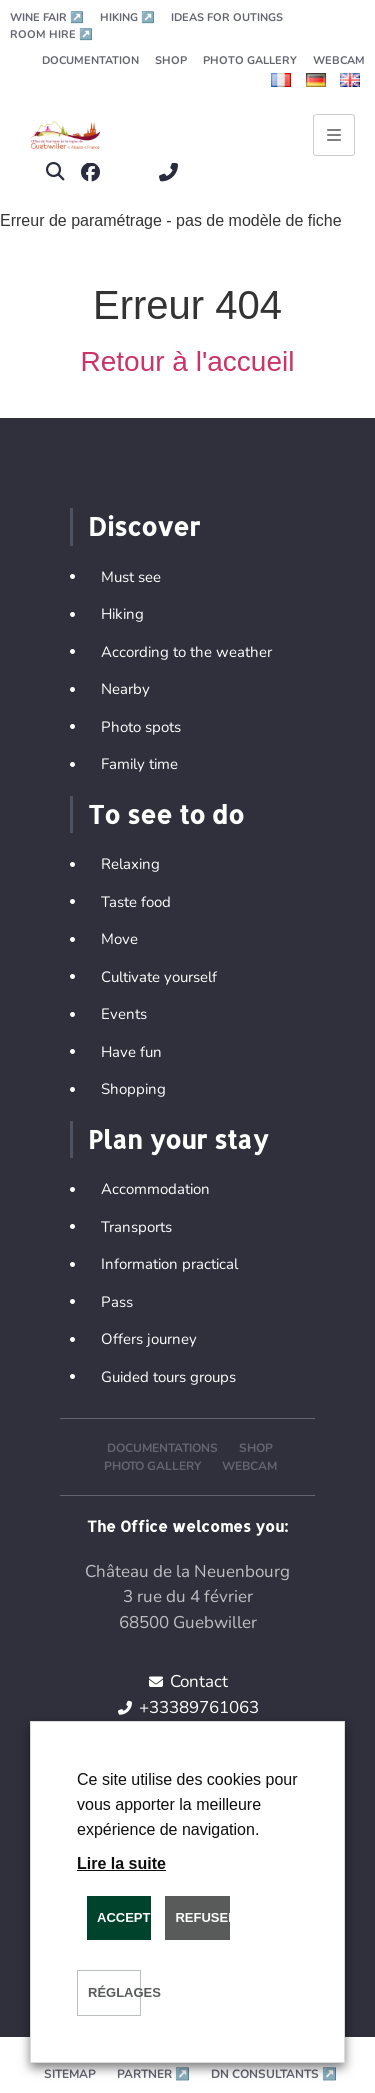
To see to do (166, 814)
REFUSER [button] (202, 1917)
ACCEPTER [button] (124, 1917)
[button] (54, 172)
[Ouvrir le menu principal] (334, 135)
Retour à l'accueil (188, 361)
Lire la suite (121, 1863)
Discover (144, 526)
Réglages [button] (114, 1992)
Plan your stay (178, 1139)
